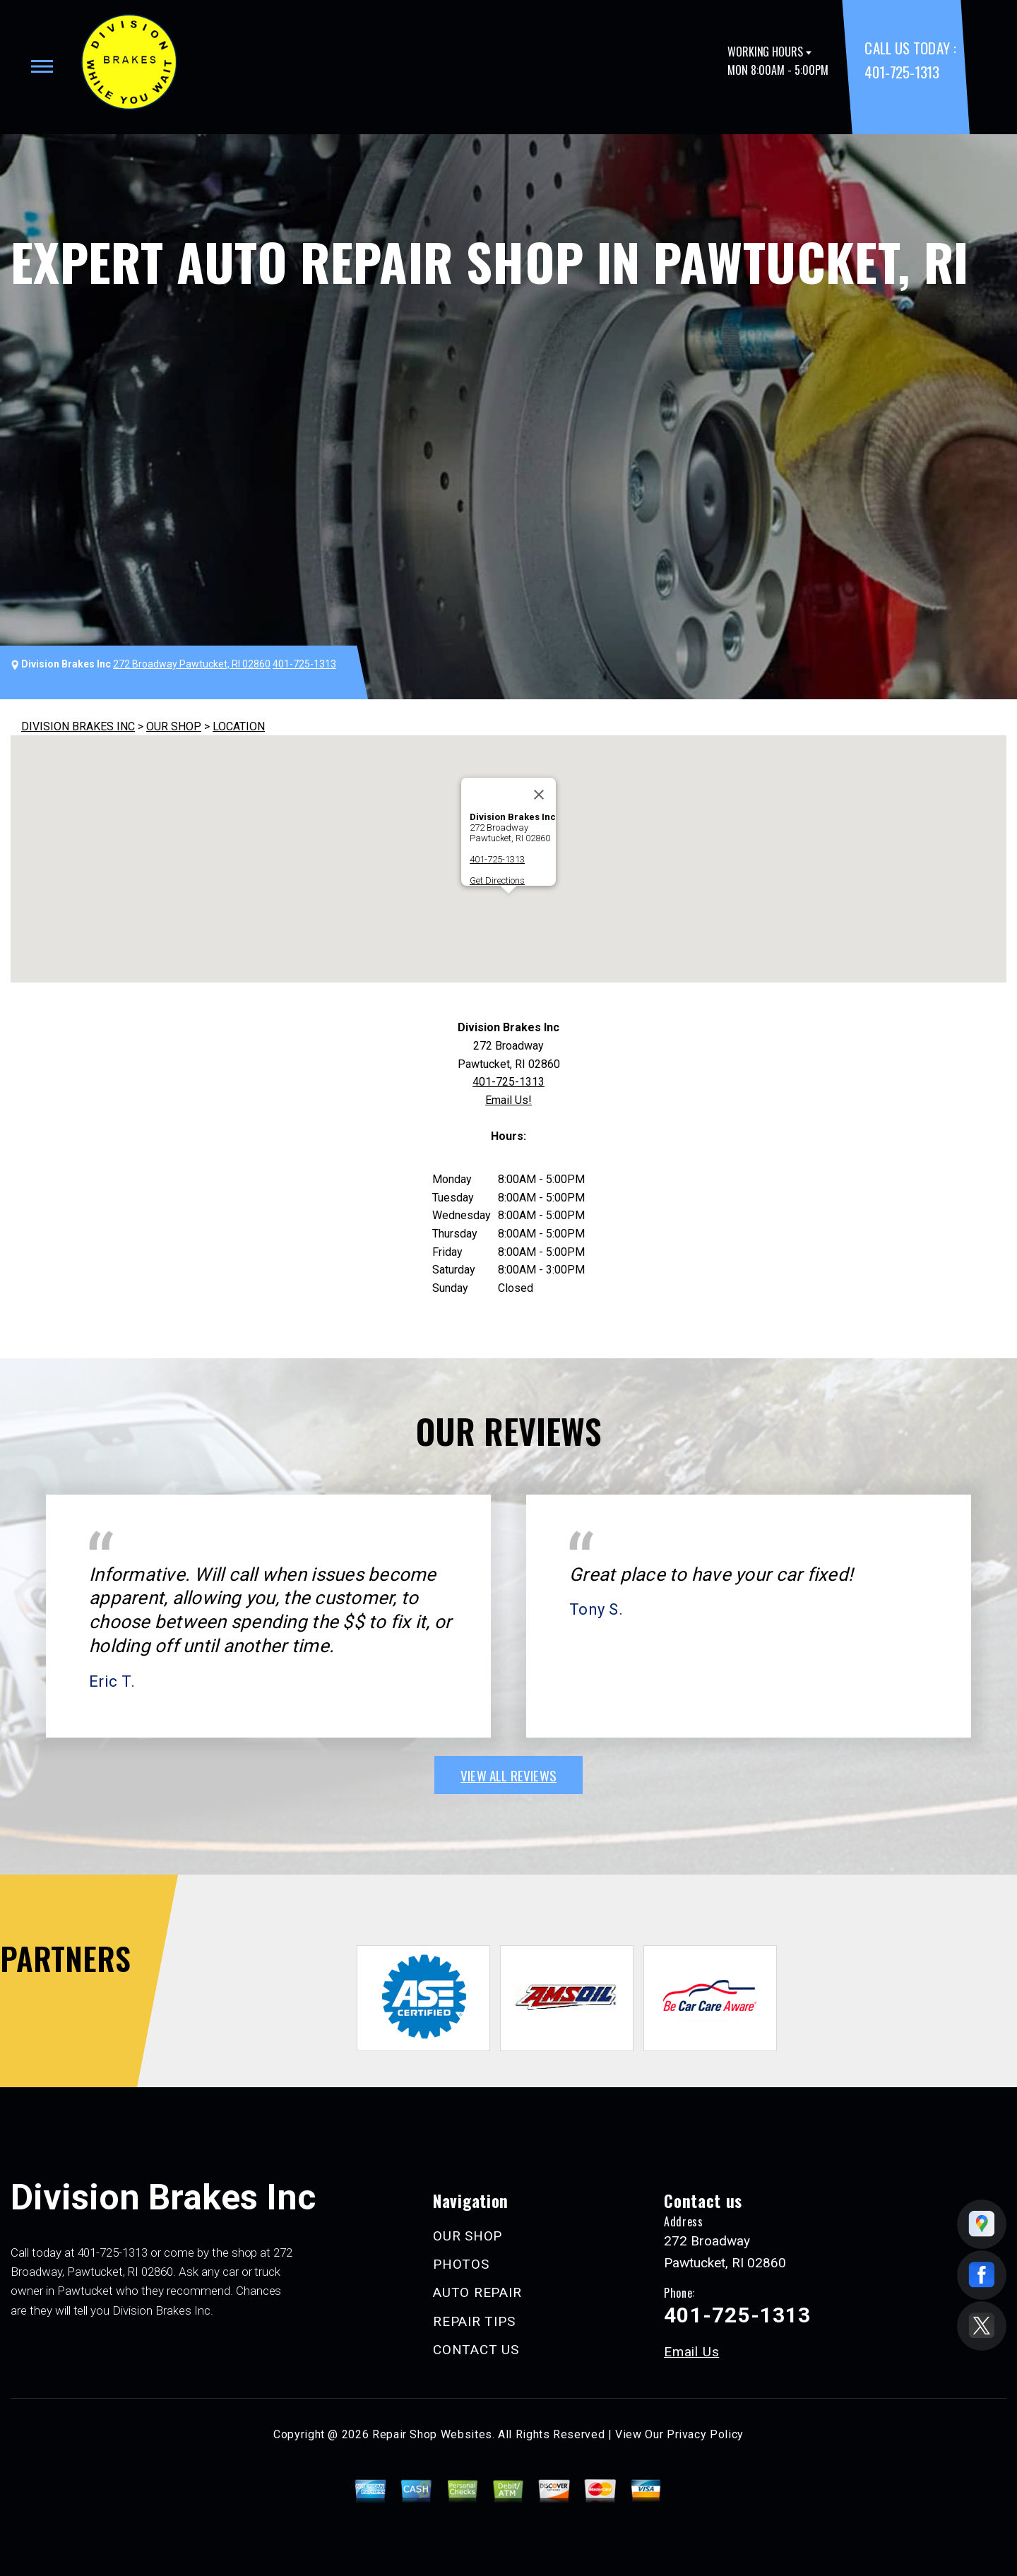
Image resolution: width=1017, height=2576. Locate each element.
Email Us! (508, 1100)
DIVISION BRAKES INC (78, 726)
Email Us (691, 2351)
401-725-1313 (901, 72)
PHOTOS (461, 2264)
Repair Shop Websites (432, 2434)
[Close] (539, 795)
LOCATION (239, 726)
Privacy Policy (705, 2434)
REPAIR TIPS (474, 2321)
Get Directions (497, 880)
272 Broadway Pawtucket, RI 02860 (191, 664)
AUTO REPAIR (477, 2292)
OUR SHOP (173, 726)
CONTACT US (476, 2349)
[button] (508, 907)
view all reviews (508, 1775)
